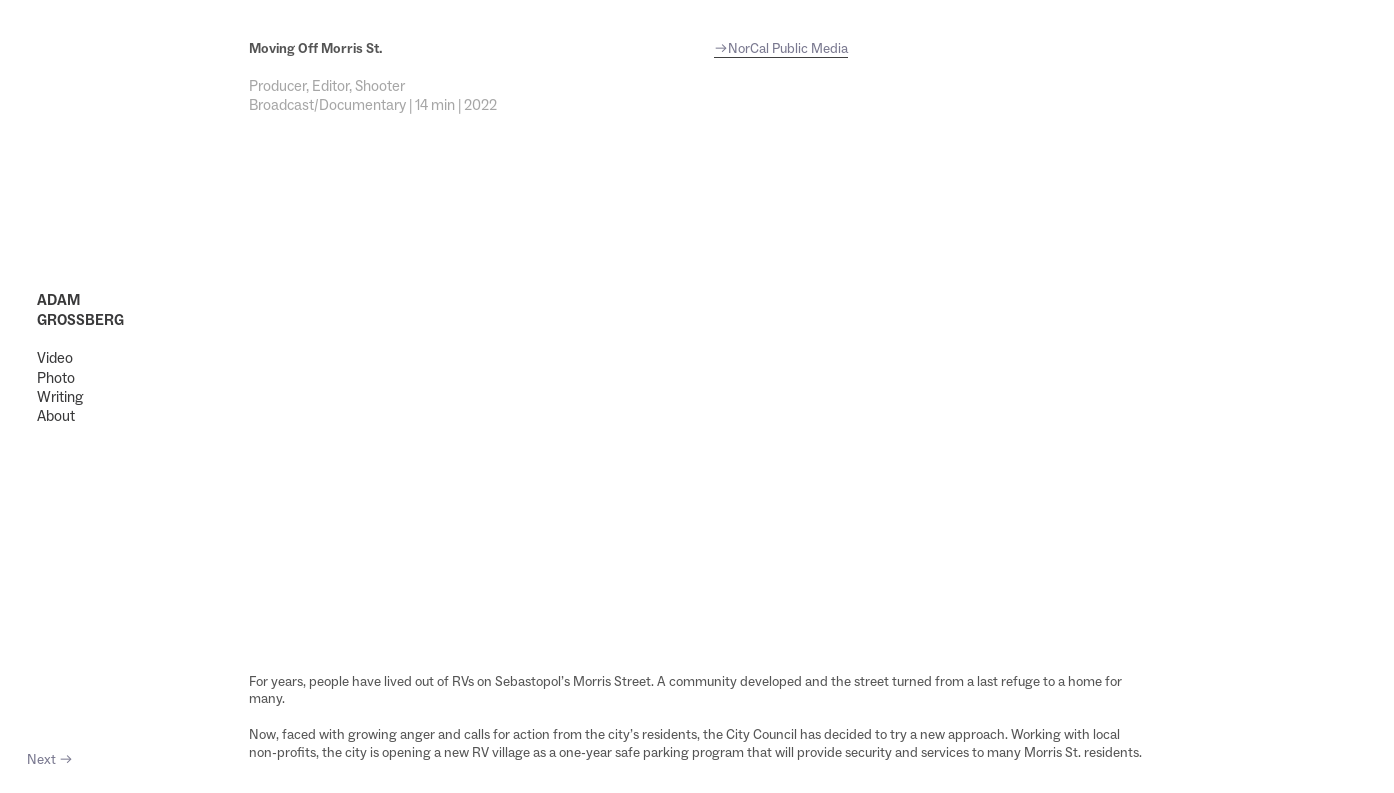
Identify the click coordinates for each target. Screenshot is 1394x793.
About (56, 415)
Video (55, 357)
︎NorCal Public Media (781, 48)
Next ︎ (50, 759)
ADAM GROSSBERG (80, 309)
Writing (60, 396)
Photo (56, 377)
